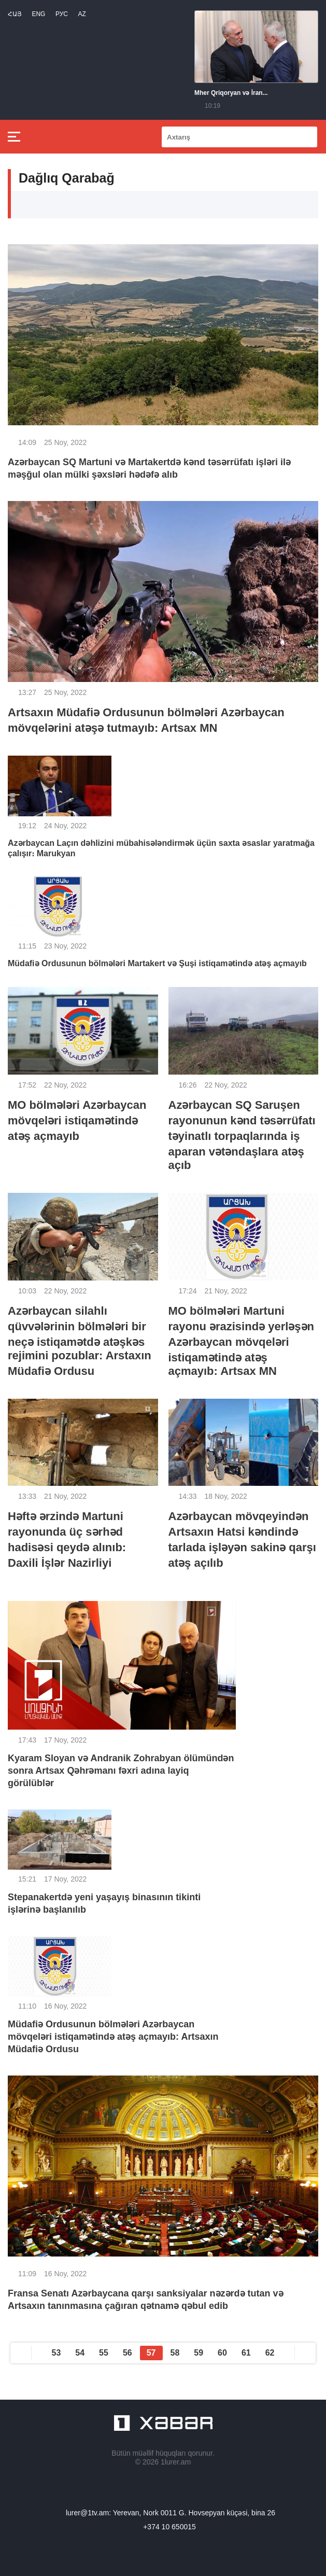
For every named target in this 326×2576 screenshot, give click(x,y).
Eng (38, 14)
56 (127, 2352)
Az (82, 14)
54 (79, 2352)
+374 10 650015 (169, 2527)
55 (103, 2352)
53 (56, 2352)
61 (246, 2352)
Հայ (15, 14)
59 (198, 2352)
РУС (61, 14)
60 (222, 2352)
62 (270, 2352)
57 (151, 2352)
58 (175, 2352)
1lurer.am (176, 2462)
